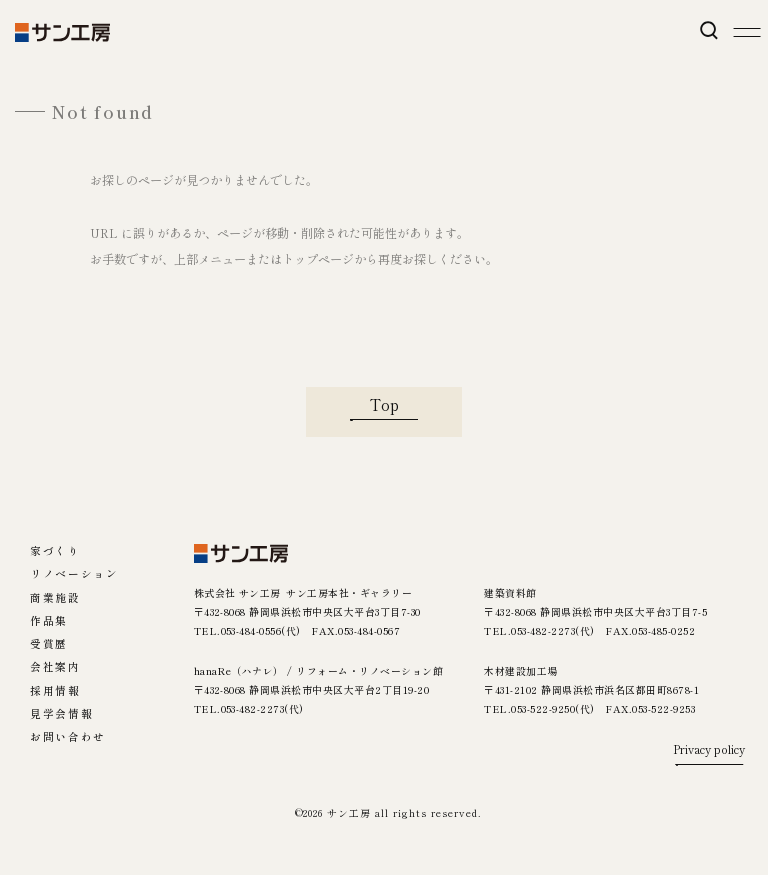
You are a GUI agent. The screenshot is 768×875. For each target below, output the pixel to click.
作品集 (49, 621)
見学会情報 (61, 714)
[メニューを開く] (746, 32)
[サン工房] (241, 553)
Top (384, 404)
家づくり (55, 551)
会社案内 (55, 667)
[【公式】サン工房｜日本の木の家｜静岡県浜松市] (62, 32)
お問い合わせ (68, 737)
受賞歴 (49, 644)
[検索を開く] (708, 30)
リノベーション (74, 574)
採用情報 (55, 691)
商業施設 (55, 598)
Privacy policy (709, 750)
